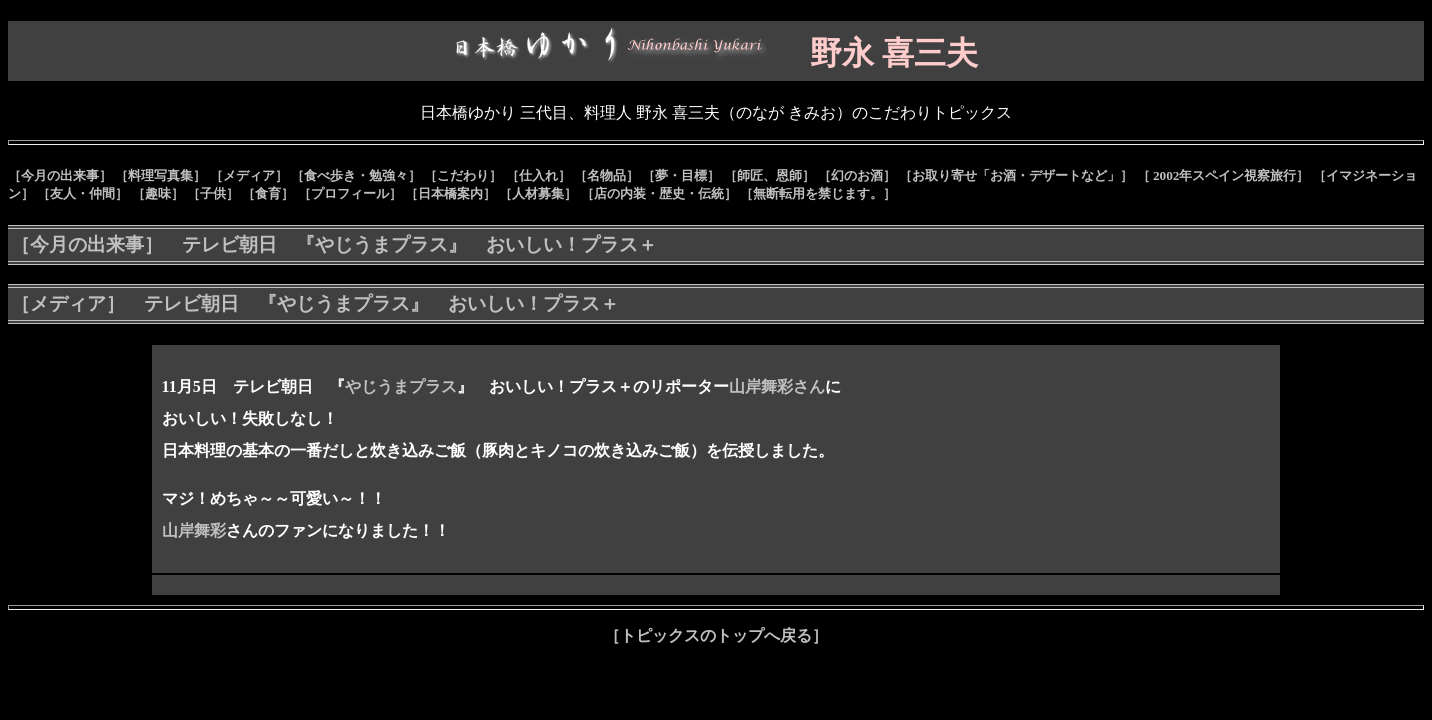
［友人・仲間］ (82, 193)
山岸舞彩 (194, 530)
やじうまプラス (401, 386)
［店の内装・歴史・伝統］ (659, 193)
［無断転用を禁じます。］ (818, 193)
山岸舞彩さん (777, 386)
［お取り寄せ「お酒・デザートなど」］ (1016, 175)
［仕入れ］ (538, 175)
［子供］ (213, 193)
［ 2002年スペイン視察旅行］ (1223, 175)
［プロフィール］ (350, 193)
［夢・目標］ (681, 175)
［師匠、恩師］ (769, 175)
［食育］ (268, 193)
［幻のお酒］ (857, 175)
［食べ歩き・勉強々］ (356, 175)
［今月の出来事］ (60, 175)
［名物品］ (606, 175)
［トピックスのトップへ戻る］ (716, 635)
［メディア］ (249, 175)
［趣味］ (158, 193)
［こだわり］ (463, 175)
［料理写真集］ (160, 175)
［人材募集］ (538, 193)
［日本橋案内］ (450, 193)
